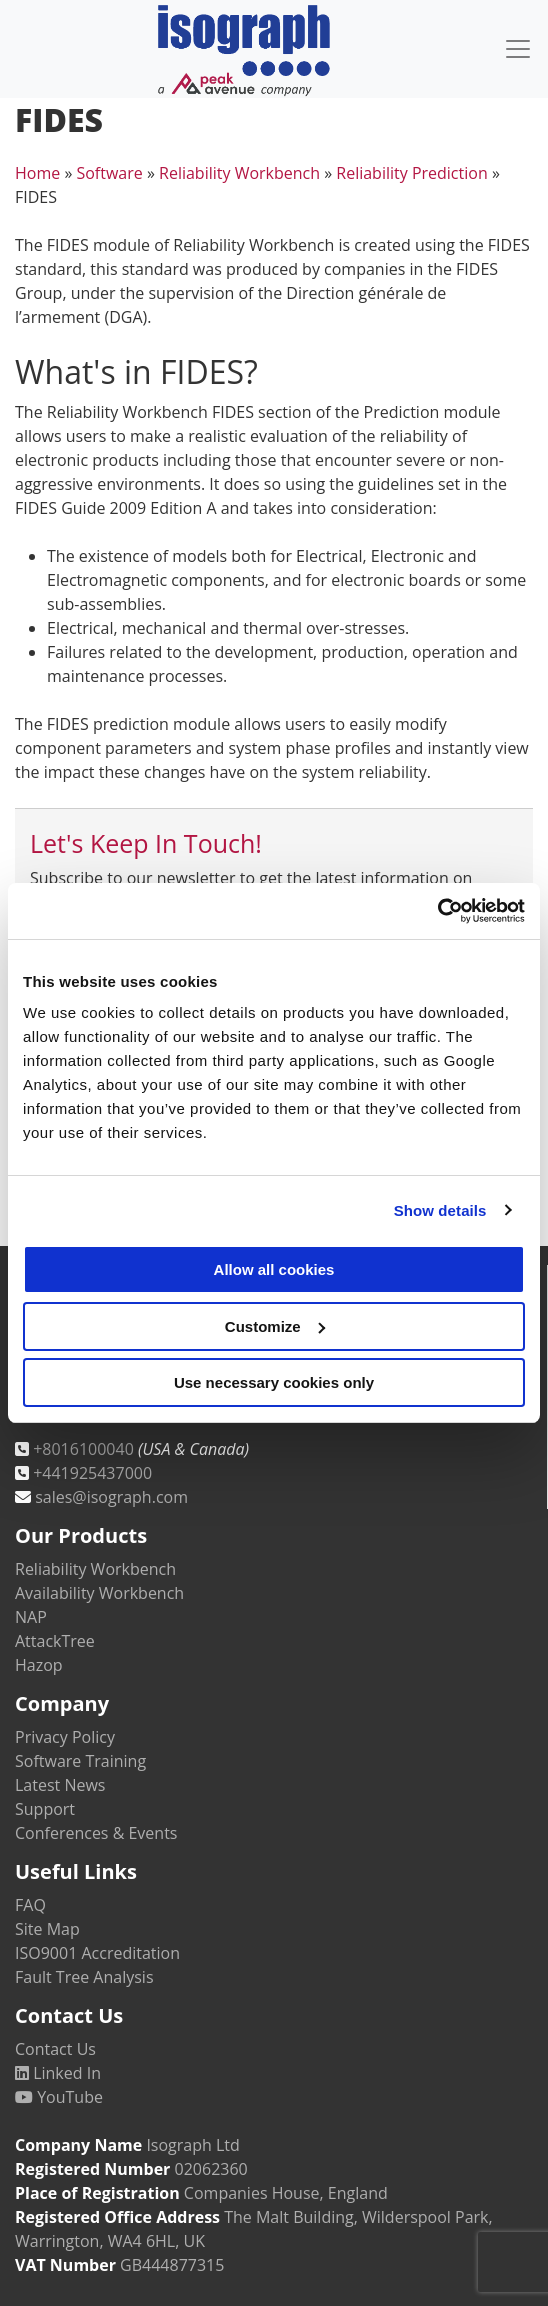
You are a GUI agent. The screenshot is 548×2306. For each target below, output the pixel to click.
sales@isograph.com (111, 1497)
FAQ (30, 1905)
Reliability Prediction (411, 173)
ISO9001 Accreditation (97, 1953)
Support (45, 1809)
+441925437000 (92, 1473)
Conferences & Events (96, 1833)
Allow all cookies (274, 1269)
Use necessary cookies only (274, 1382)
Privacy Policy (65, 1737)
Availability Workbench (99, 1593)
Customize (275, 1326)
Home (37, 173)
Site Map (47, 1929)
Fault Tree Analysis (84, 1977)
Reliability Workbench (239, 173)
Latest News (60, 1785)
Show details (440, 1210)
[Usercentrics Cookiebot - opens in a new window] (437, 911)
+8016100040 (83, 1449)
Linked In (58, 2073)
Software (109, 173)
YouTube (59, 2097)
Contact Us (55, 2049)
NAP (31, 1617)
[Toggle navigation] (518, 49)
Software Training (80, 1761)
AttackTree (55, 1641)
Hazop (39, 1665)
